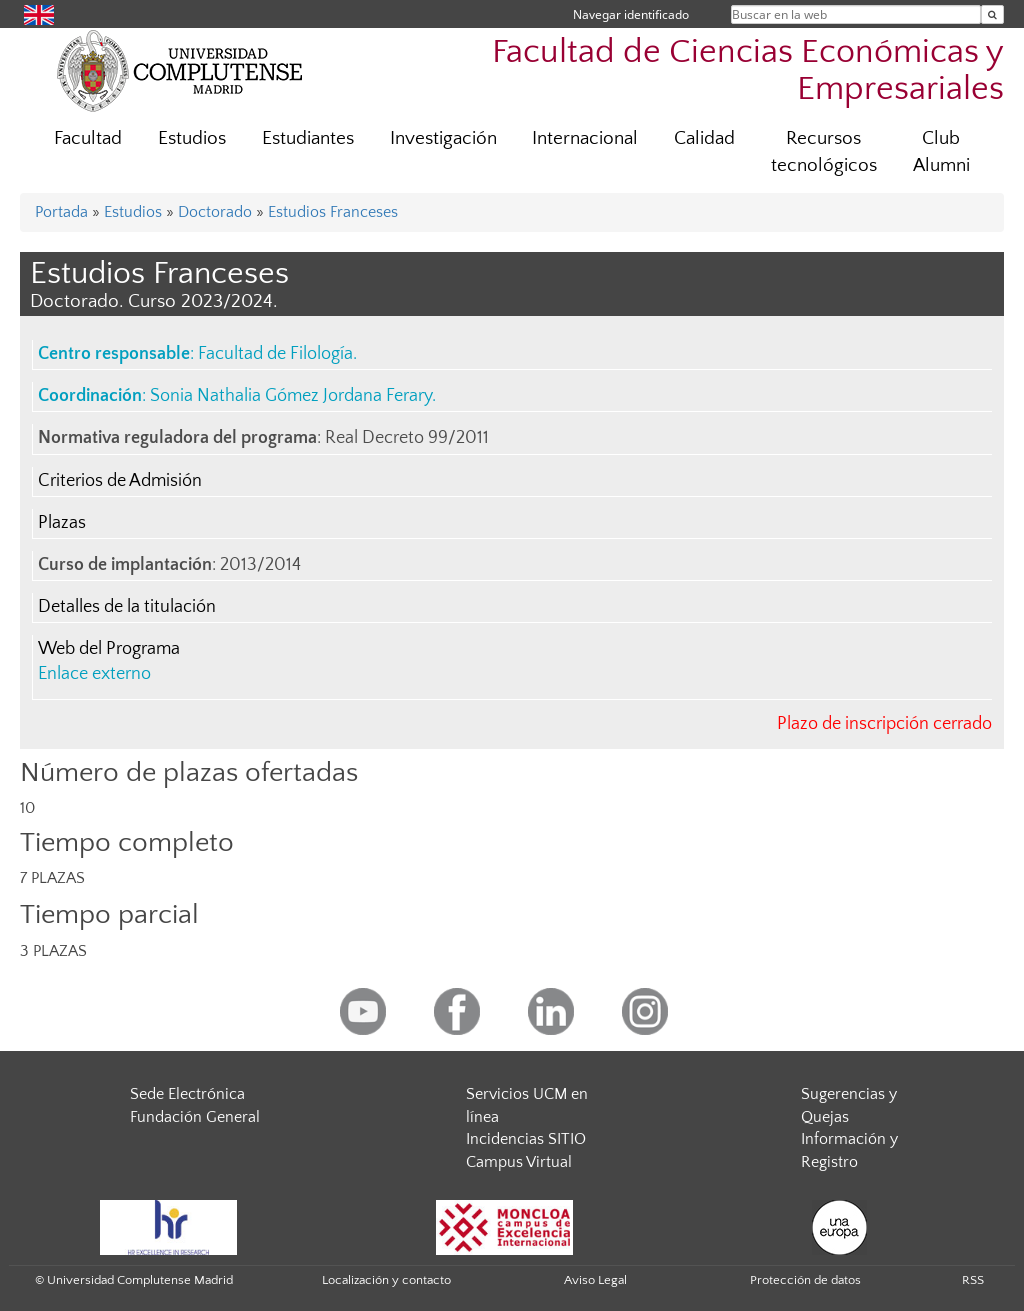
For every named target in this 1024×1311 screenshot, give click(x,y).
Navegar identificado (631, 14)
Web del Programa (109, 649)
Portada (61, 212)
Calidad (704, 138)
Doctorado (215, 212)
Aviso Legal (595, 1280)
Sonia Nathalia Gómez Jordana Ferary (291, 396)
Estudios (192, 138)
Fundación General (195, 1117)
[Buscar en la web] (992, 14)
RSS (973, 1280)
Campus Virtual (519, 1162)
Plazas (62, 523)
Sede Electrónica (187, 1094)
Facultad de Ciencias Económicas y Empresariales (748, 71)
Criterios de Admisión (120, 481)
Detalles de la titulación (127, 607)
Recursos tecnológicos (824, 152)
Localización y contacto (386, 1280)
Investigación (443, 138)
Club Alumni (941, 152)
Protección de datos (805, 1280)
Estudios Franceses (333, 212)
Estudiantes (308, 138)
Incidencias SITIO (526, 1139)
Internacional (585, 138)
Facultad (88, 138)
